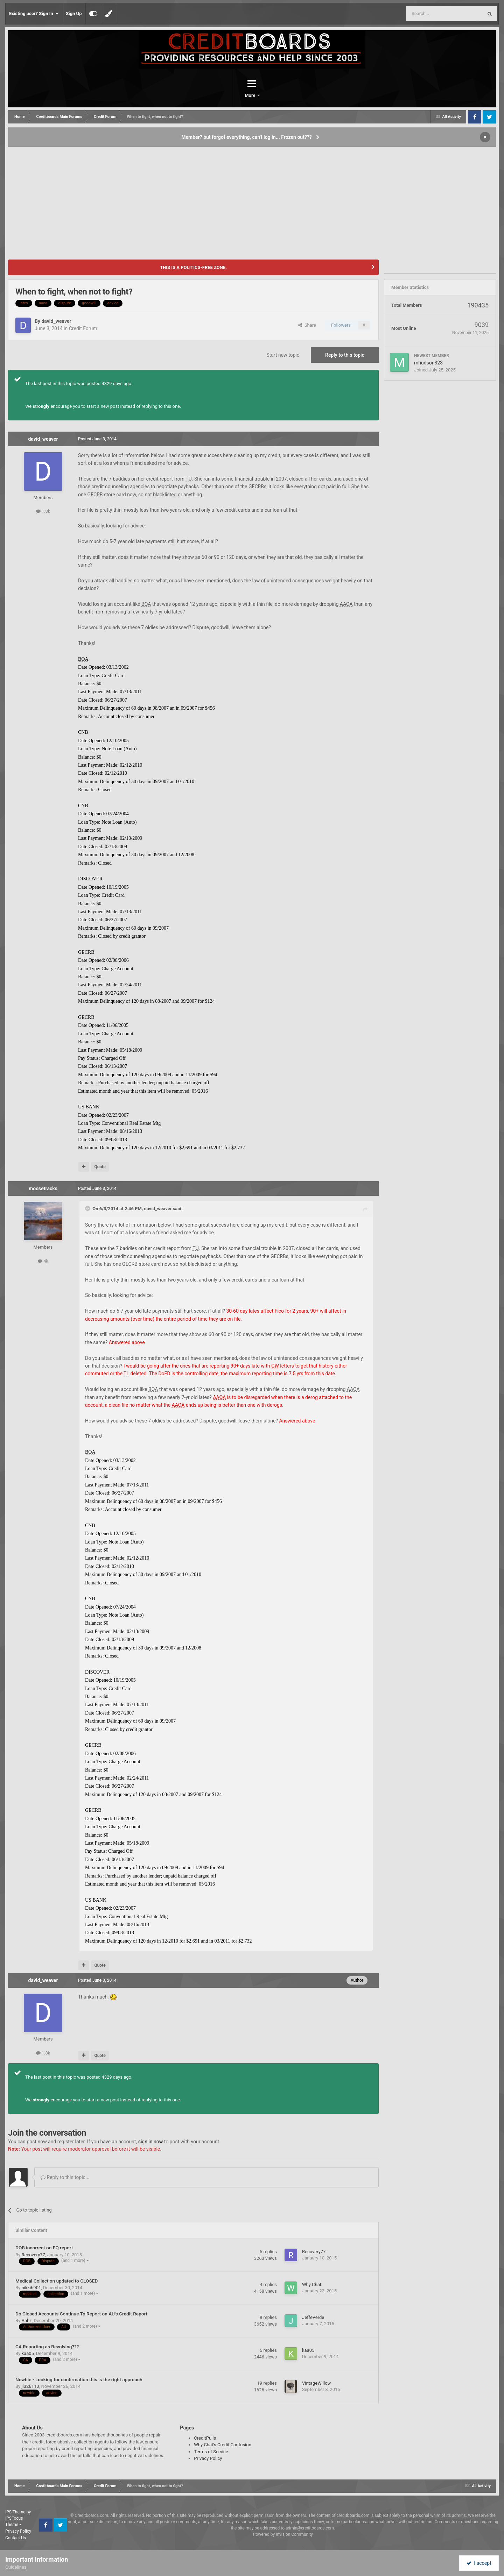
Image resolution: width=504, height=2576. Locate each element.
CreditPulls (205, 2438)
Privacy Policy (208, 2458)
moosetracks (43, 1188)
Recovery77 (33, 2254)
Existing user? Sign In (33, 13)
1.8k (43, 511)
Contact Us (15, 2537)
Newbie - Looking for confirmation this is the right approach (78, 2379)
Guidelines (16, 2567)
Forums (232, 95)
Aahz (26, 2320)
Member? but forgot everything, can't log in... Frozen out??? (246, 137)
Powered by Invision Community (283, 2534)
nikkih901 (31, 2287)
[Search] (427, 13)
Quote (99, 1166)
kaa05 (27, 2353)
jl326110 (30, 2386)
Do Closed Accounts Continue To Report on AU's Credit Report (81, 2313)
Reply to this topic (344, 355)
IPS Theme (15, 2512)
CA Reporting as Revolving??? (47, 2346)
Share (307, 325)
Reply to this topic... (65, 2177)
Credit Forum (83, 328)
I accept (479, 2563)
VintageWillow (316, 2383)
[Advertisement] (252, 200)
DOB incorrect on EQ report (44, 2247)
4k (43, 1261)
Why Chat (311, 2284)
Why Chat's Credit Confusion (222, 2444)
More (270, 95)
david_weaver (56, 321)
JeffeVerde (313, 2317)
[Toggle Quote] (88, 1208)
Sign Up (74, 13)
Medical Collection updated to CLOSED (56, 2281)
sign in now (150, 2141)
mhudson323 (428, 363)
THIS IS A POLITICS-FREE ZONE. (193, 267)
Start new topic (282, 355)
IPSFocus (14, 2518)
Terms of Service (211, 2451)
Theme (13, 2524)
